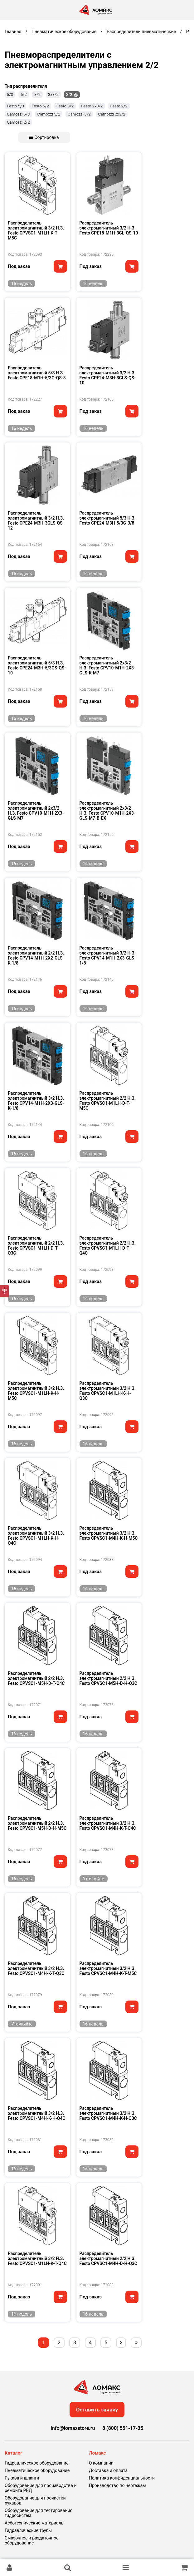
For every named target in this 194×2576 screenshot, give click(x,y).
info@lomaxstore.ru (73, 2428)
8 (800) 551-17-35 (122, 2428)
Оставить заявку (97, 2409)
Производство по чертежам (117, 2485)
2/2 (69, 94)
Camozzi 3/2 (79, 114)
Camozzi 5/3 (18, 114)
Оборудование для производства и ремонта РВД (41, 2488)
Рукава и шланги (22, 2477)
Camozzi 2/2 (18, 122)
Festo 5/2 (40, 106)
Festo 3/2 (65, 106)
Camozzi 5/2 (49, 114)
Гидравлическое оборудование (37, 2462)
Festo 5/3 (15, 106)
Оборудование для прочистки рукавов (35, 2500)
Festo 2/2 (118, 106)
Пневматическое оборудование (37, 2470)
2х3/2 (53, 94)
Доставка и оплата (108, 2470)
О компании (101, 2462)
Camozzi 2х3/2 (111, 114)
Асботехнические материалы (35, 2522)
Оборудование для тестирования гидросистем (38, 2513)
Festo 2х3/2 (92, 106)
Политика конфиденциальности (122, 2477)
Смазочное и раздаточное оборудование (31, 2540)
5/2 (24, 94)
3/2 (37, 94)
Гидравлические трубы (28, 2530)
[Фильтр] (4, 1291)
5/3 (10, 94)
